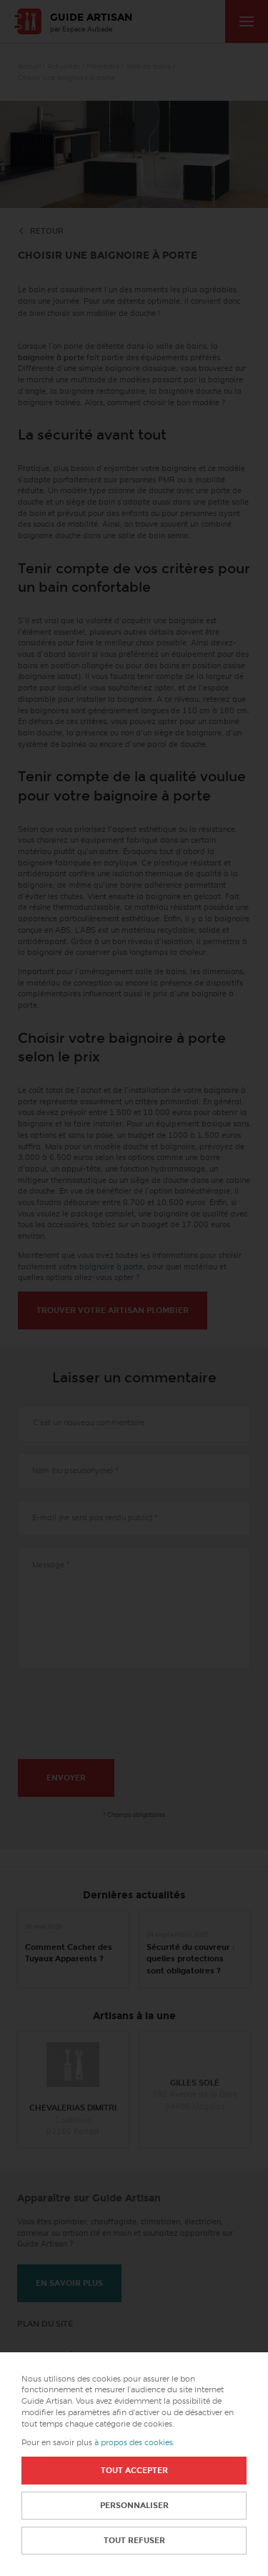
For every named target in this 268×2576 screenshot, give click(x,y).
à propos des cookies (133, 2443)
